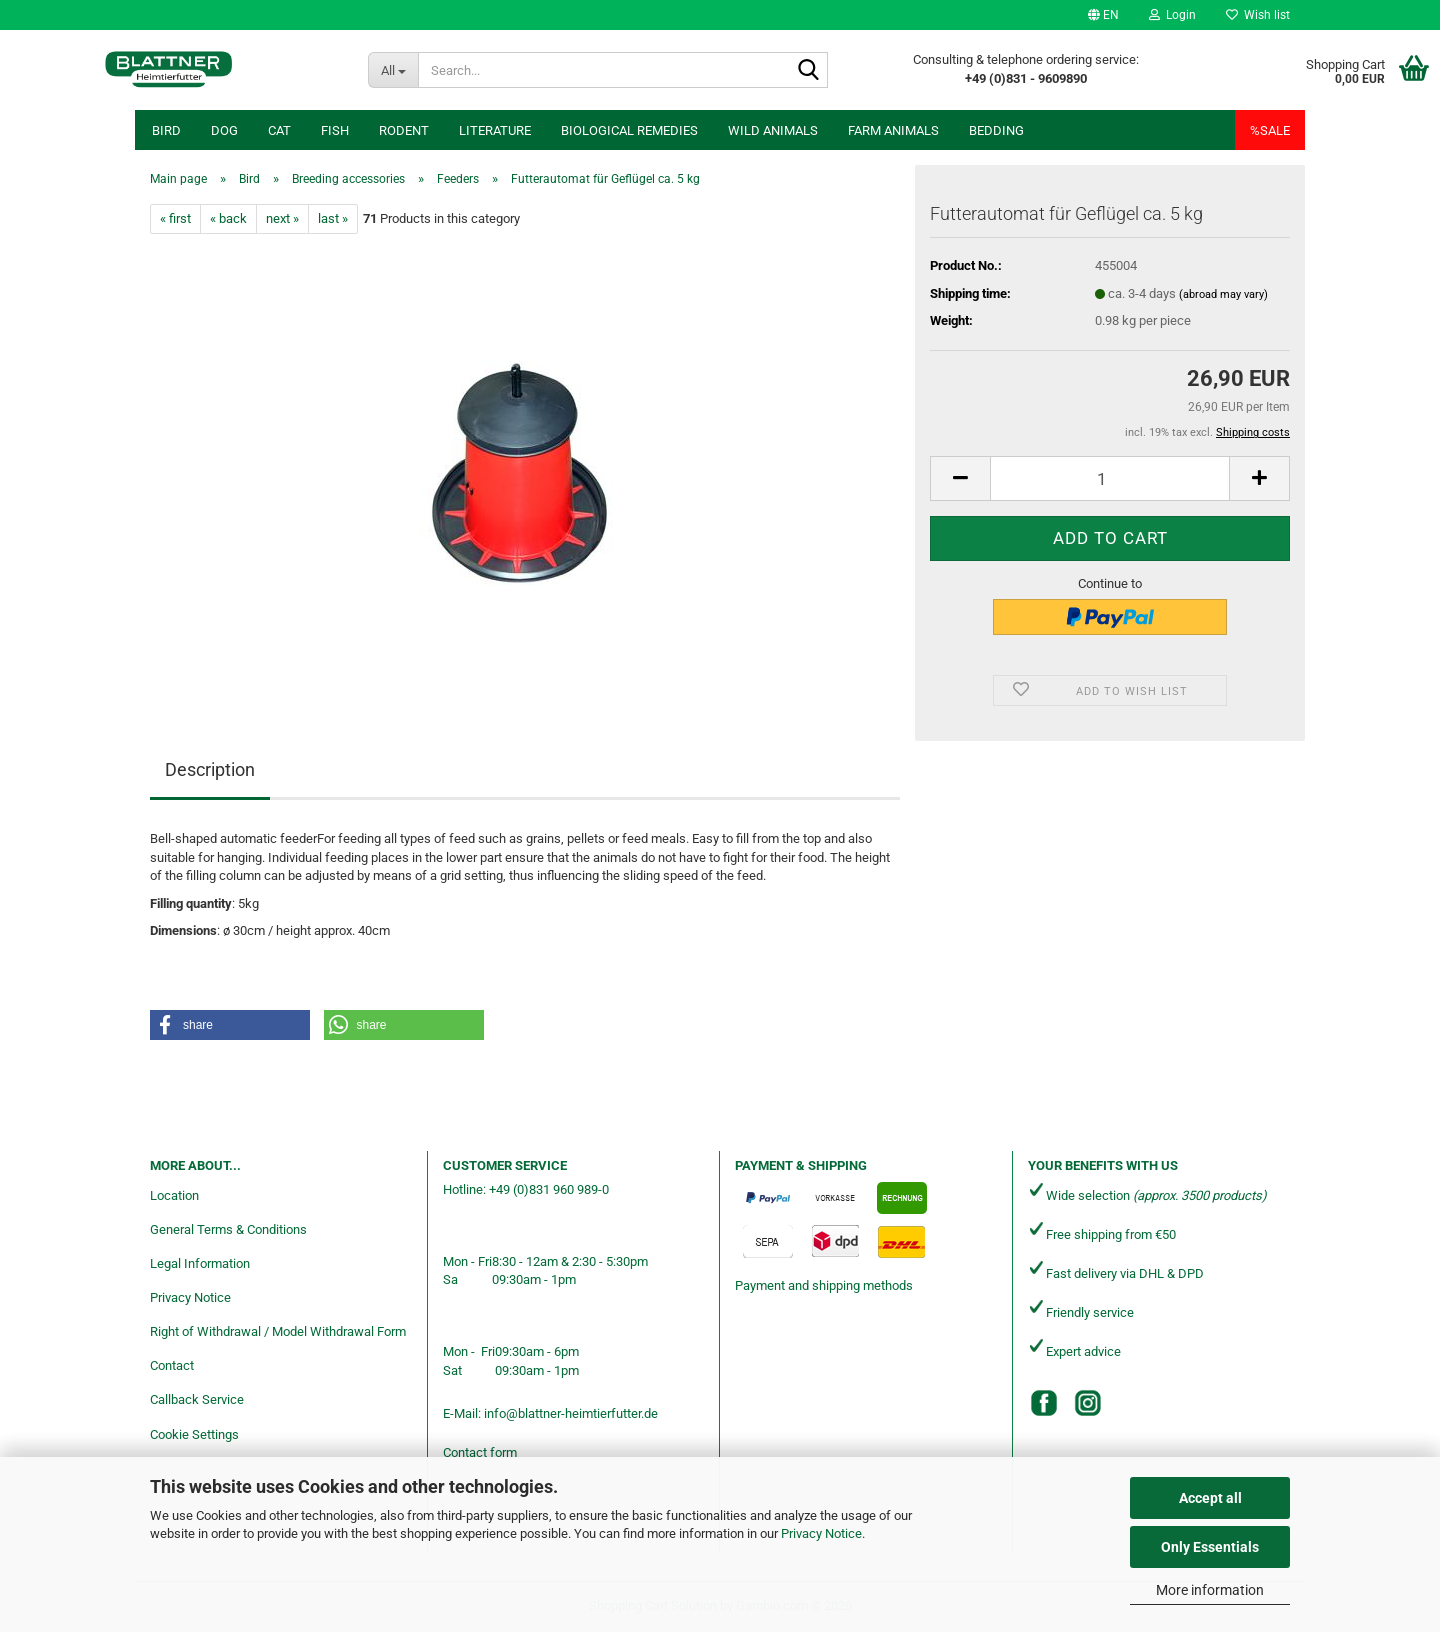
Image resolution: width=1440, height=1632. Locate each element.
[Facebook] (1044, 1403)
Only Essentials (1210, 1547)
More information (1210, 1590)
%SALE (1270, 130)
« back (228, 218)
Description (210, 769)
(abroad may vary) (1223, 294)
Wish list (1258, 15)
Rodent (404, 130)
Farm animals (893, 130)
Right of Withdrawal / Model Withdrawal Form (278, 1331)
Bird (166, 130)
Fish (335, 130)
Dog (224, 130)
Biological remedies (629, 130)
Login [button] (1172, 15)
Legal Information (200, 1263)
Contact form (480, 1452)
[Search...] (393, 70)
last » (333, 218)
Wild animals (773, 130)
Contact (172, 1365)
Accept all (1210, 1498)
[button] (1103, 15)
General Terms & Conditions (228, 1229)
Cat (279, 130)
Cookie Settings (194, 1434)
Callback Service (197, 1399)
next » (282, 218)
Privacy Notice (821, 1533)
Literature (495, 130)
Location (174, 1195)
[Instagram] (1088, 1403)
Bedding (996, 130)
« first (175, 218)
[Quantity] (1110, 478)
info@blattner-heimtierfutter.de (571, 1413)
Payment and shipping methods (824, 1285)
